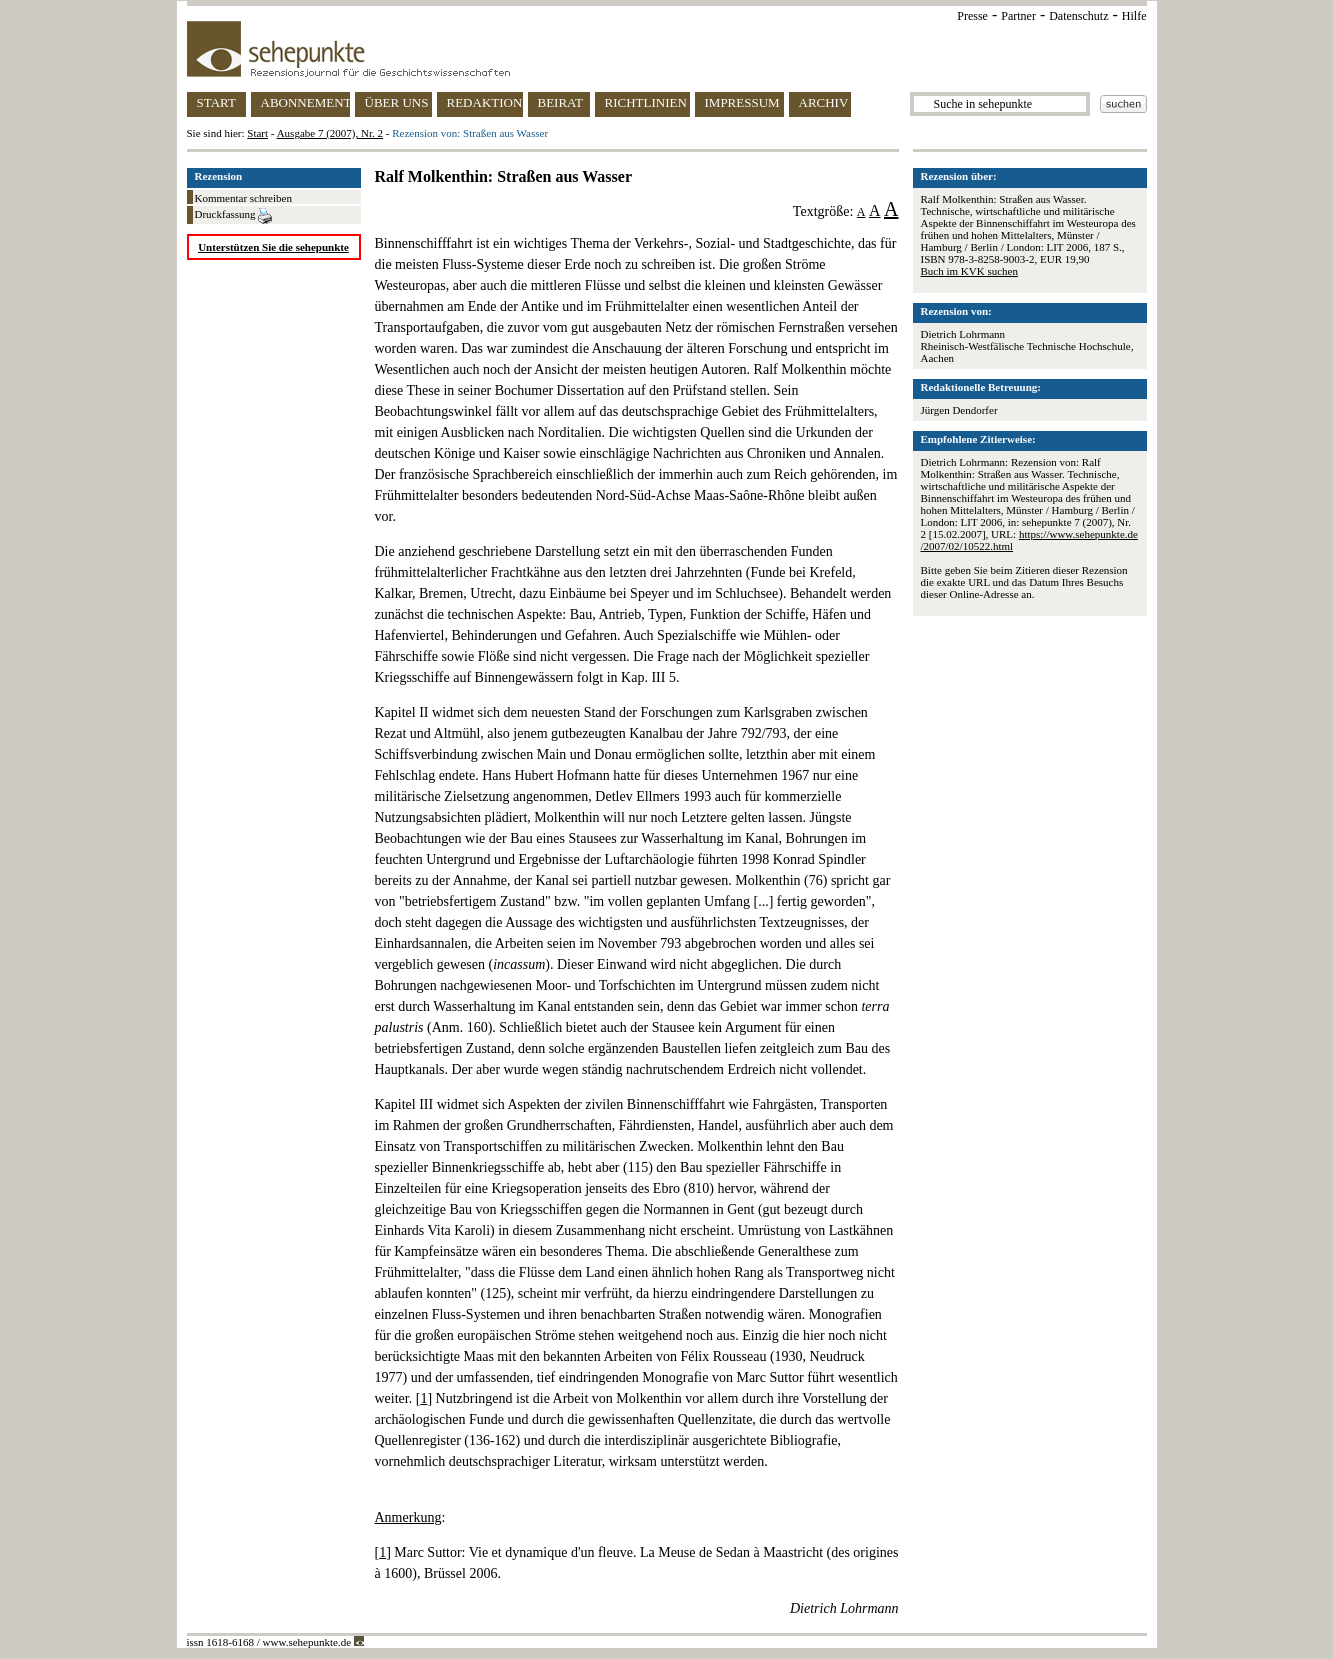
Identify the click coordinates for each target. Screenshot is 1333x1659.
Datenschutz (1078, 16)
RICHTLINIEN (646, 102)
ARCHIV (824, 102)
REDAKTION (485, 102)
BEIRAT (561, 102)
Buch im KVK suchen (969, 271)
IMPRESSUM (742, 102)
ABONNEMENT (305, 102)
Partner (1018, 16)
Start (257, 133)
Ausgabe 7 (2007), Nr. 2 (330, 133)
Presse (972, 16)
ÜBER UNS (397, 102)
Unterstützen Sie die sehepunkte (273, 247)
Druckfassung (234, 216)
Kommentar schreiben (243, 198)
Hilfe (1134, 16)
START (216, 102)
